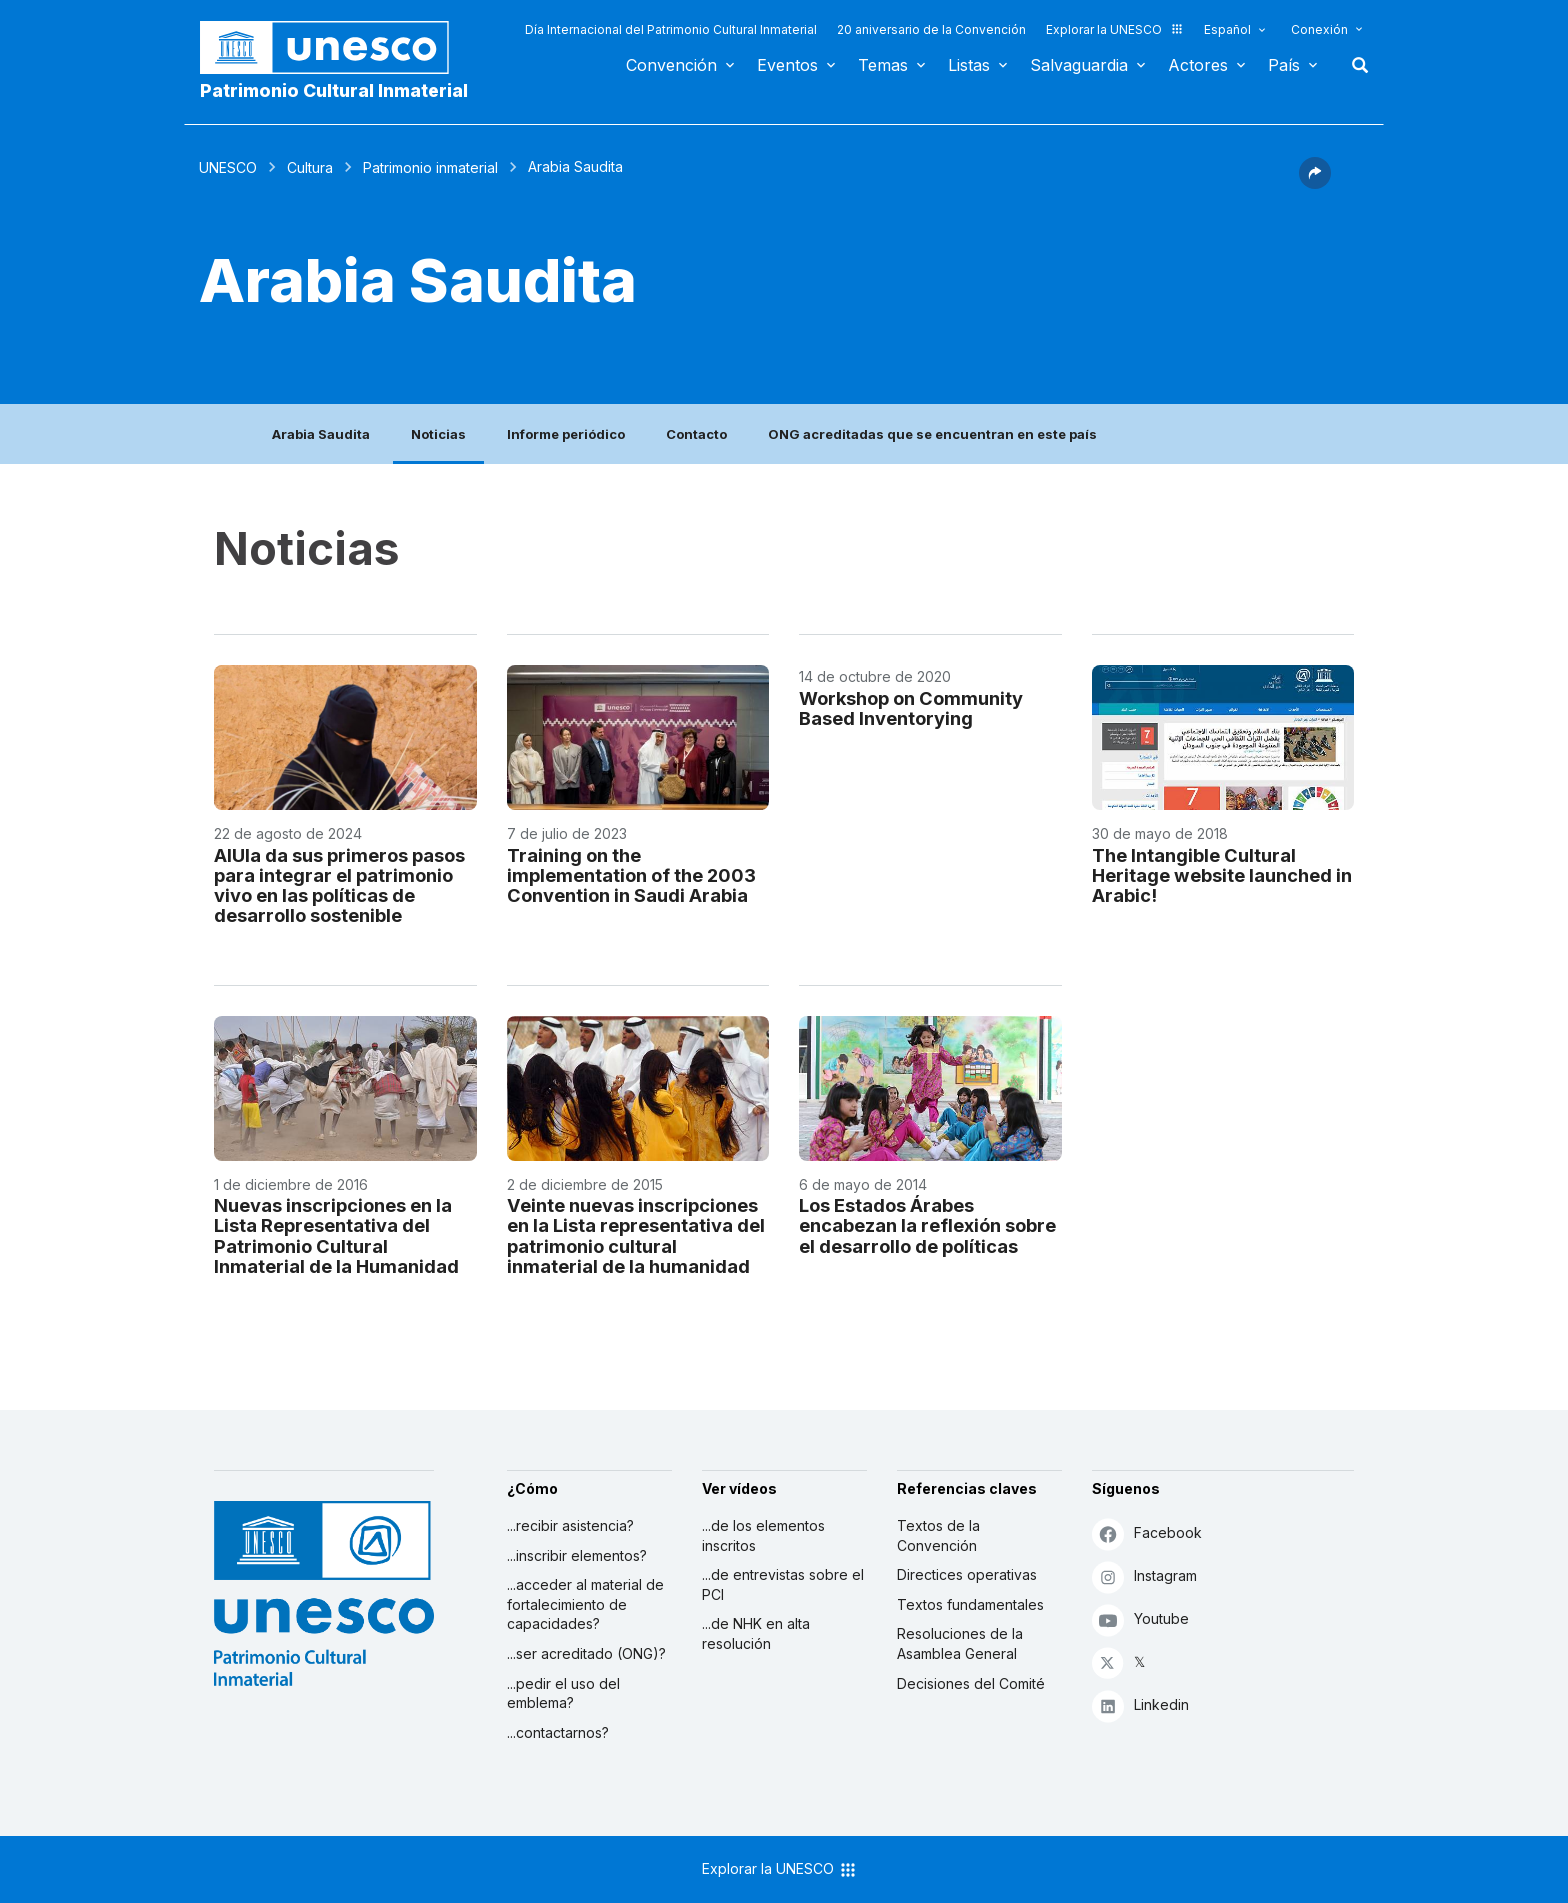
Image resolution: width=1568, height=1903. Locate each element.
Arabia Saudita (321, 434)
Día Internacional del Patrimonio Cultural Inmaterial (671, 29)
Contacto (696, 434)
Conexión (1319, 29)
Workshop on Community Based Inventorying (911, 708)
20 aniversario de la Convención (931, 29)
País (1284, 65)
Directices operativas (967, 1574)
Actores (1198, 65)
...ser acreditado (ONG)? (586, 1653)
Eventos (787, 65)
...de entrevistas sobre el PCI (783, 1584)
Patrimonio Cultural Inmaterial (334, 90)
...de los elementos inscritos (763, 1535)
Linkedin (1140, 1705)
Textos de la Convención (938, 1535)
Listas (969, 65)
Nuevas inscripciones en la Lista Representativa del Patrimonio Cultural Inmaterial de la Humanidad (336, 1235)
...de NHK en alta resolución (756, 1633)
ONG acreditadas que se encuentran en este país (932, 434)
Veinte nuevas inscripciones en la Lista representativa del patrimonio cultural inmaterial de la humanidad (636, 1235)
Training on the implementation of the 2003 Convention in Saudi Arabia (631, 875)
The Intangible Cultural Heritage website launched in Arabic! (1222, 875)
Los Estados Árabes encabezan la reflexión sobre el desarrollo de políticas (927, 1225)
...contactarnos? (558, 1732)
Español (1227, 29)
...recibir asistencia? (570, 1525)
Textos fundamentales (970, 1604)
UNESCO (228, 167)
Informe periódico (566, 434)
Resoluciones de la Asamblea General (960, 1643)
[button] (1315, 183)
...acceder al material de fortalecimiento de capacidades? (585, 1604)
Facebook (1147, 1533)
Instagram (1144, 1576)
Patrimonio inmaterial (430, 167)
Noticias (438, 434)
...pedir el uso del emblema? (563, 1693)
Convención (671, 65)
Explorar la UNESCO (1115, 29)
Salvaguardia (1079, 65)
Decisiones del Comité (971, 1683)
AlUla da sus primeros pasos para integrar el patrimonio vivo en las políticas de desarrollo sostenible (339, 885)
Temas (883, 65)
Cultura (310, 167)
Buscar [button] (1354, 65)
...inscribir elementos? (577, 1555)
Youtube (1140, 1619)
